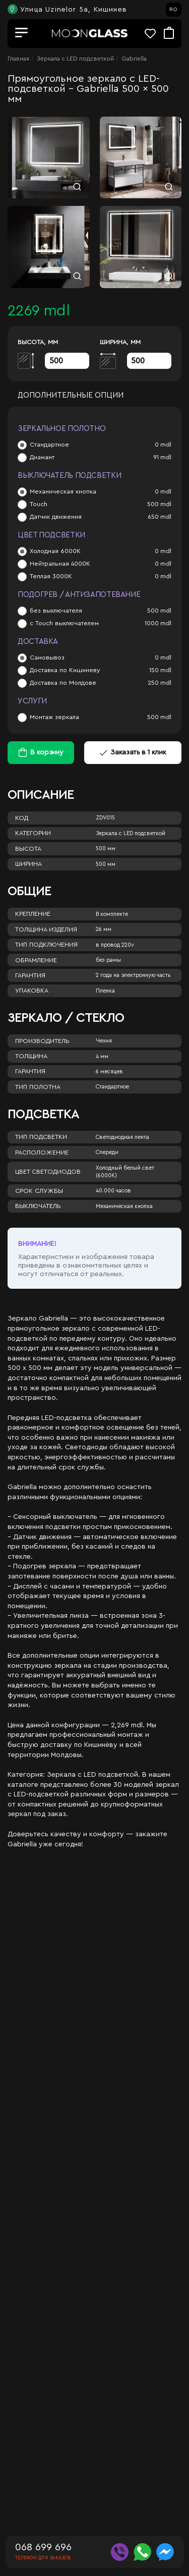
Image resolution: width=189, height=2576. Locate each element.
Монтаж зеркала (54, 717)
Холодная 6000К (55, 551)
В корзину (46, 752)
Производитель (42, 1041)
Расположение (42, 1152)
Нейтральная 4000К (60, 564)
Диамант (42, 457)
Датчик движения (56, 517)
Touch (38, 504)
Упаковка (31, 991)
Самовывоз (47, 657)
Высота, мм (38, 342)
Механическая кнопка (63, 491)
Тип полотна (37, 1087)
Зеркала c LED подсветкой (75, 59)
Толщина (31, 1056)
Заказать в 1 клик (133, 752)
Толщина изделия (46, 929)
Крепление (32, 914)
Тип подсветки (41, 1137)
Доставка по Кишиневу (65, 670)
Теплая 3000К (51, 576)
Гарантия (30, 975)
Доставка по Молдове (63, 683)
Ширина (28, 864)
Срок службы (39, 1191)
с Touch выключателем (64, 623)
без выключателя (56, 611)
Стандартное (49, 445)
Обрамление (36, 960)
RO (173, 9)
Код (21, 818)
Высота (28, 849)
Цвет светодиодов (48, 1172)
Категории (33, 833)
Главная (18, 59)
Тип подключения (46, 945)
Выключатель (38, 1206)
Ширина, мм (120, 342)
